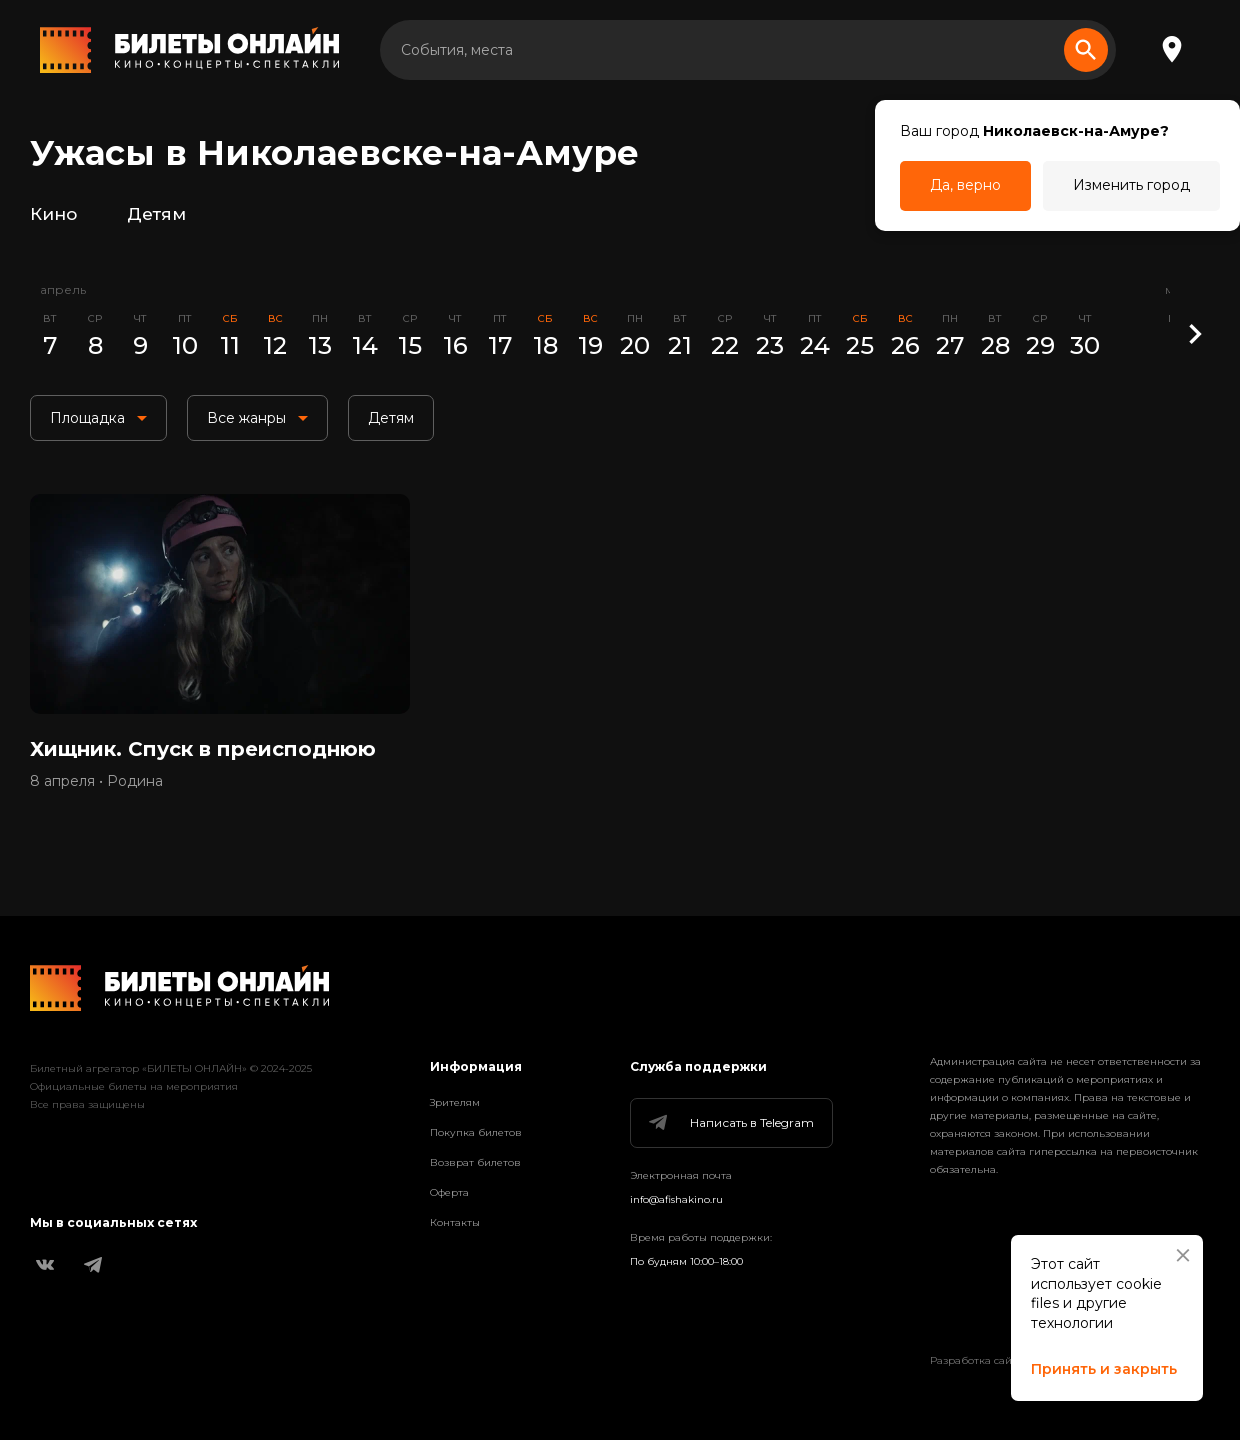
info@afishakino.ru (676, 1199)
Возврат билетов (475, 1162)
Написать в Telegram (730, 1123)
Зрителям (455, 1102)
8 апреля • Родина (96, 781)
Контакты (455, 1222)
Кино (53, 214)
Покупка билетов (476, 1132)
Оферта (449, 1192)
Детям (156, 214)
